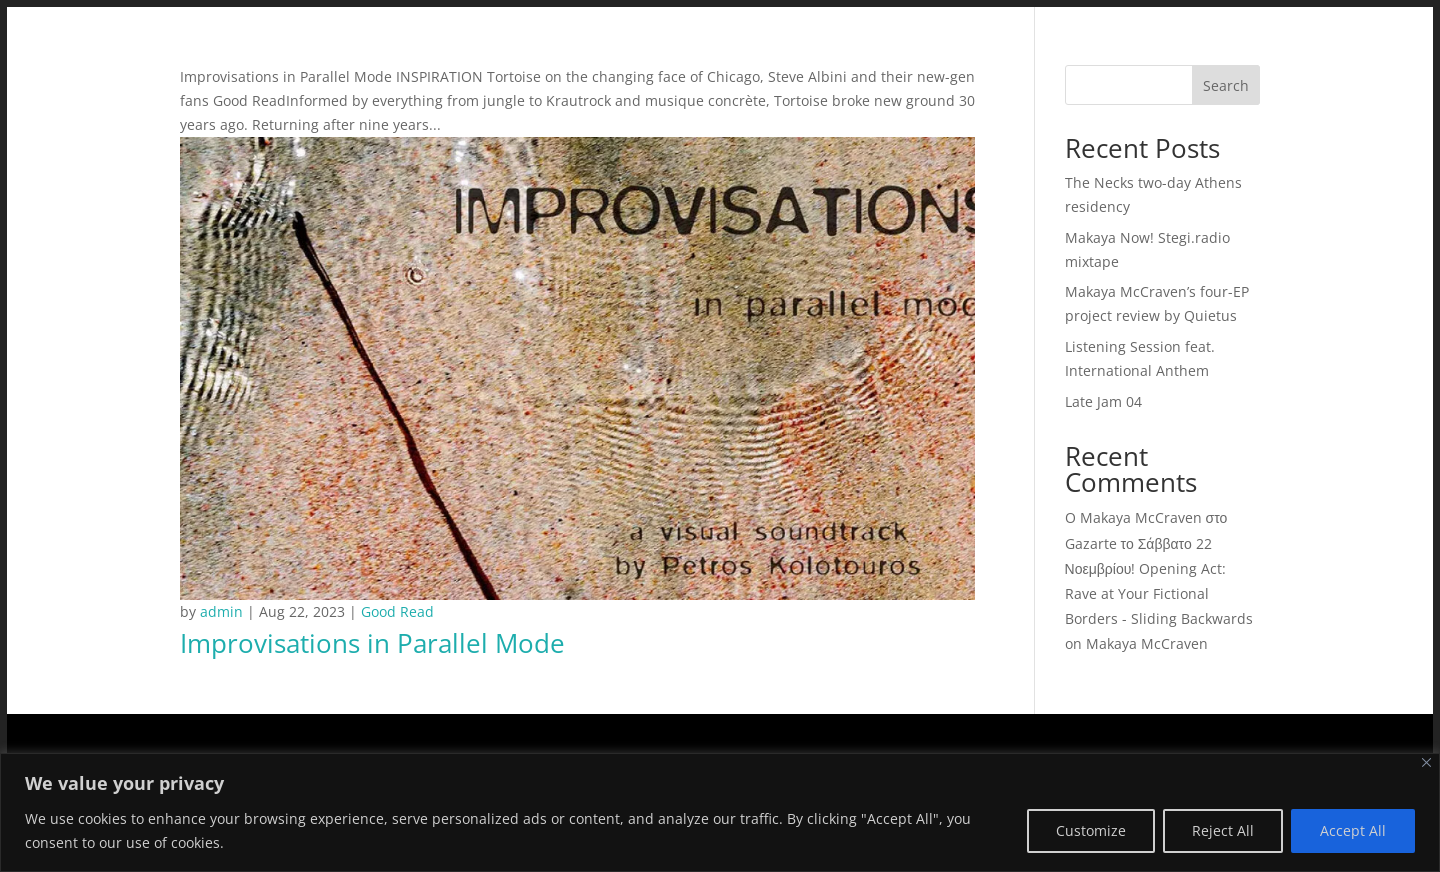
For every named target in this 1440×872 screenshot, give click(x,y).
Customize (1091, 830)
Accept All (1353, 830)
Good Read (397, 611)
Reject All (1223, 830)
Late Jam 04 (1103, 401)
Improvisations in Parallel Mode (372, 643)
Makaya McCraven (1147, 643)
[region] (720, 812)
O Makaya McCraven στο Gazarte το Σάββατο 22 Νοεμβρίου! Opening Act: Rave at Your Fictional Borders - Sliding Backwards (1159, 568)
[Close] (1426, 762)
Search (1226, 85)
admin (221, 611)
